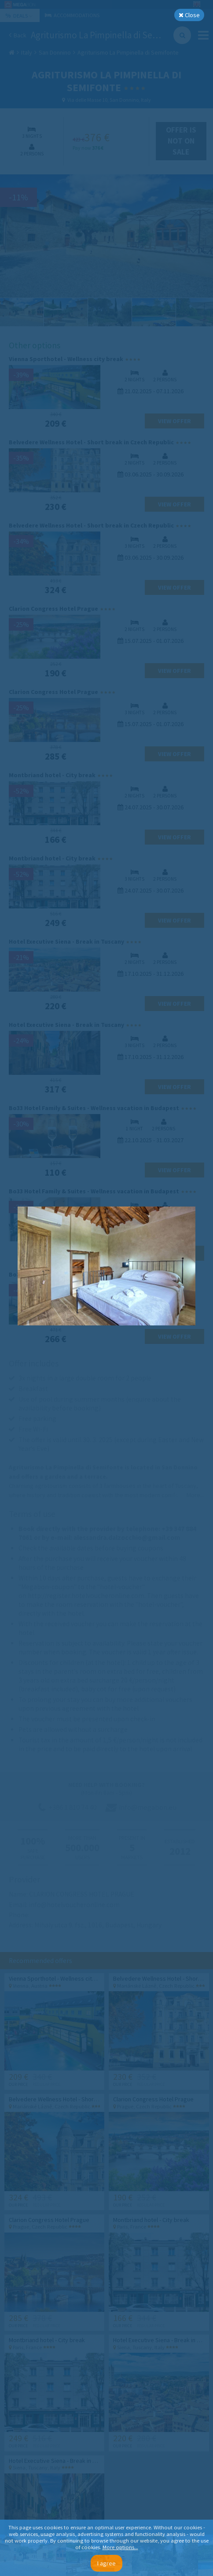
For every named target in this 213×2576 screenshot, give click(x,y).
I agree (106, 2563)
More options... (120, 2547)
